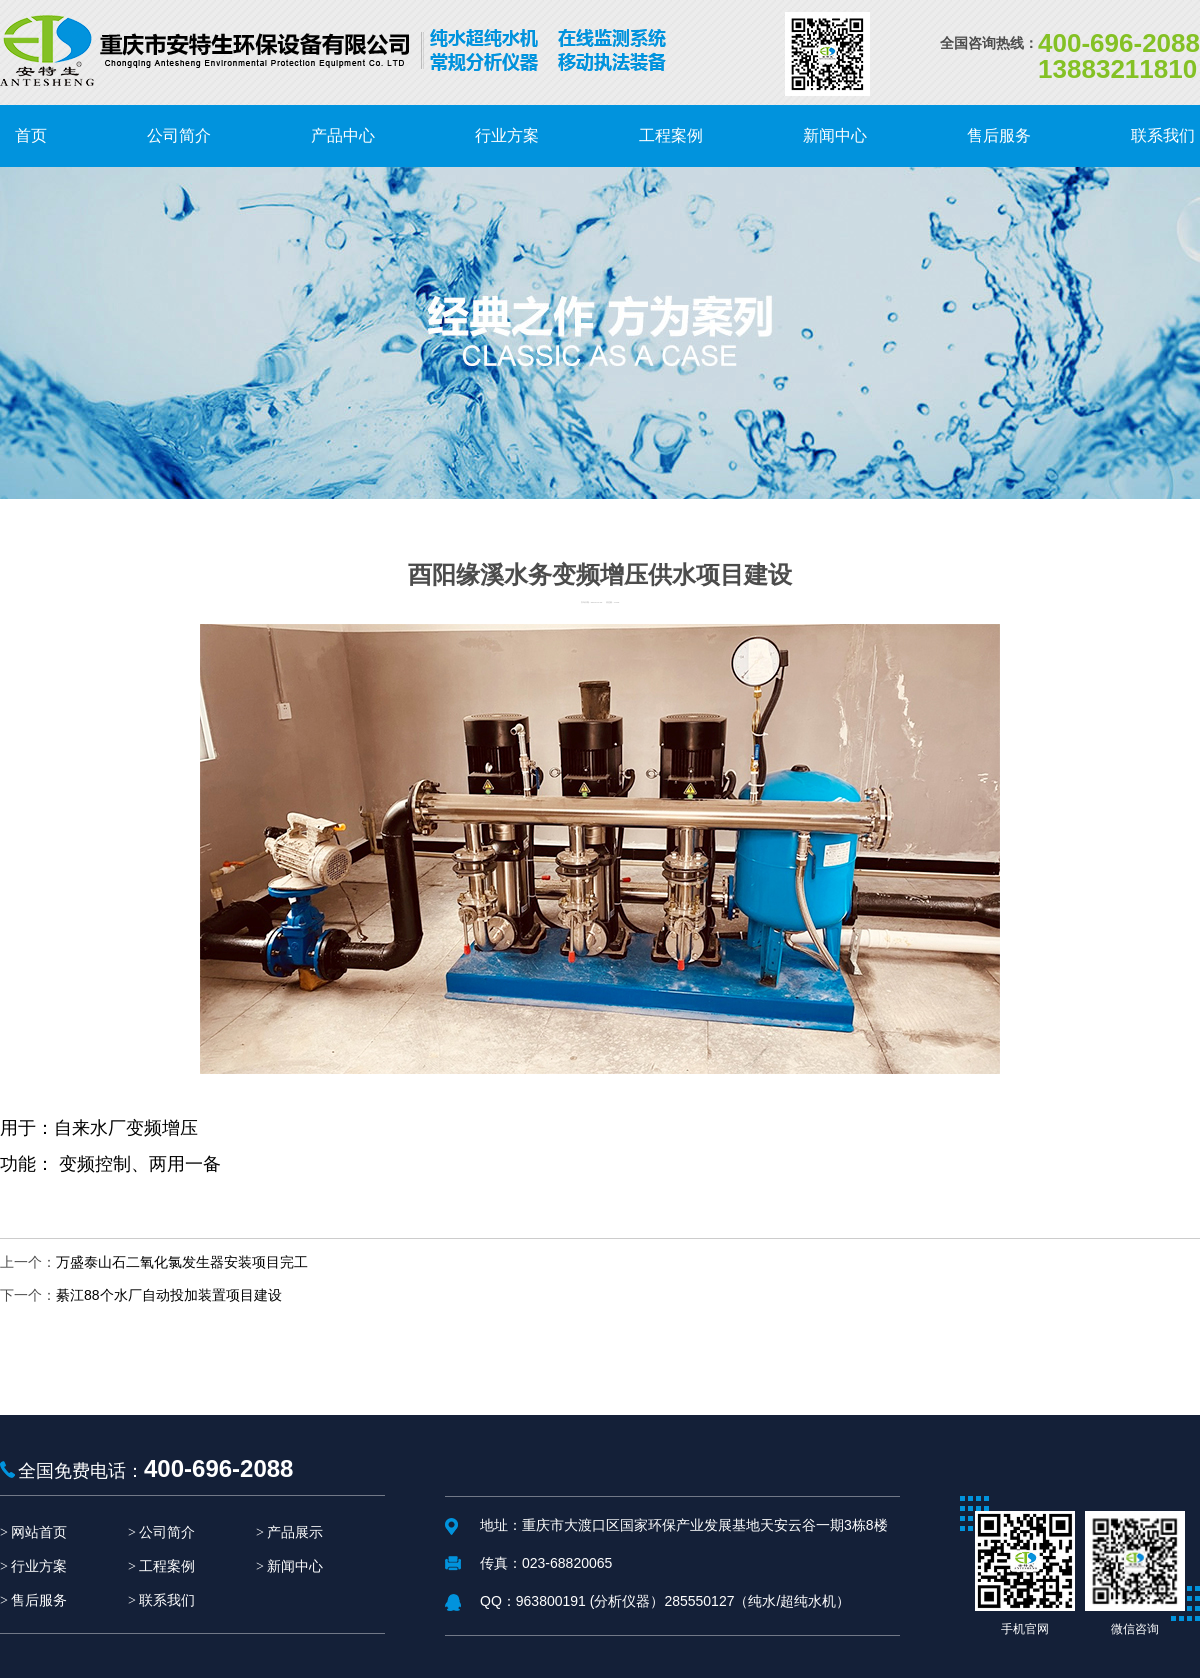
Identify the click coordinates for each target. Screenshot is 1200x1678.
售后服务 (39, 1600)
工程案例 (167, 1566)
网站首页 (39, 1532)
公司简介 (167, 1532)
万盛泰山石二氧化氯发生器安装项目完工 (182, 1262)
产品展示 (295, 1532)
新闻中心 (295, 1566)
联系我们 (167, 1600)
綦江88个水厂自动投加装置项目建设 (169, 1295)
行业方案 (39, 1566)
